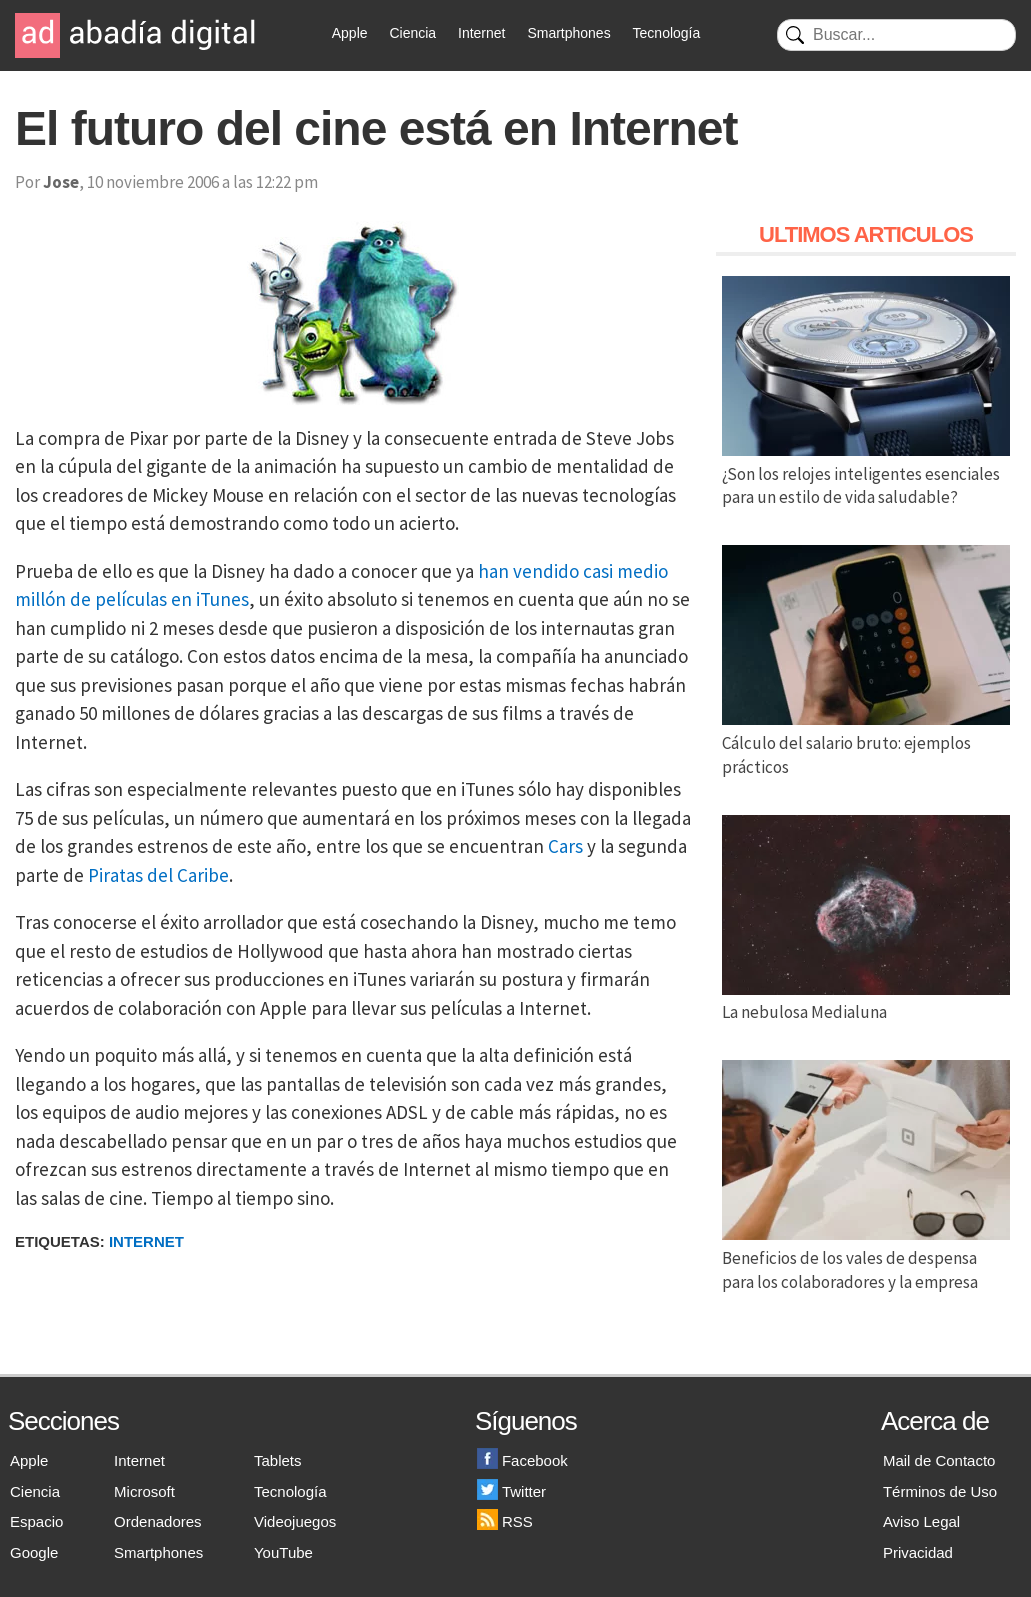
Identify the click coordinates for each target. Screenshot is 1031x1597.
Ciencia (412, 33)
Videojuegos (295, 1521)
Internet (481, 33)
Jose (61, 182)
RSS (505, 1521)
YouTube (283, 1552)
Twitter (511, 1491)
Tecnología (667, 33)
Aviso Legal (921, 1521)
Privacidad (918, 1552)
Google (34, 1552)
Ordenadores (158, 1521)
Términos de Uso (940, 1491)
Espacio (36, 1521)
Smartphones (568, 33)
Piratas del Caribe (158, 875)
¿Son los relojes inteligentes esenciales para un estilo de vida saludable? (866, 474)
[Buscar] (896, 35)
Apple (350, 33)
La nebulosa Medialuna (866, 1001)
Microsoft (144, 1491)
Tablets (278, 1460)
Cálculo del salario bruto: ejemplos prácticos (866, 743)
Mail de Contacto (939, 1460)
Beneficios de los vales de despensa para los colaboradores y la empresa (866, 1258)
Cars (565, 846)
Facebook (522, 1460)
